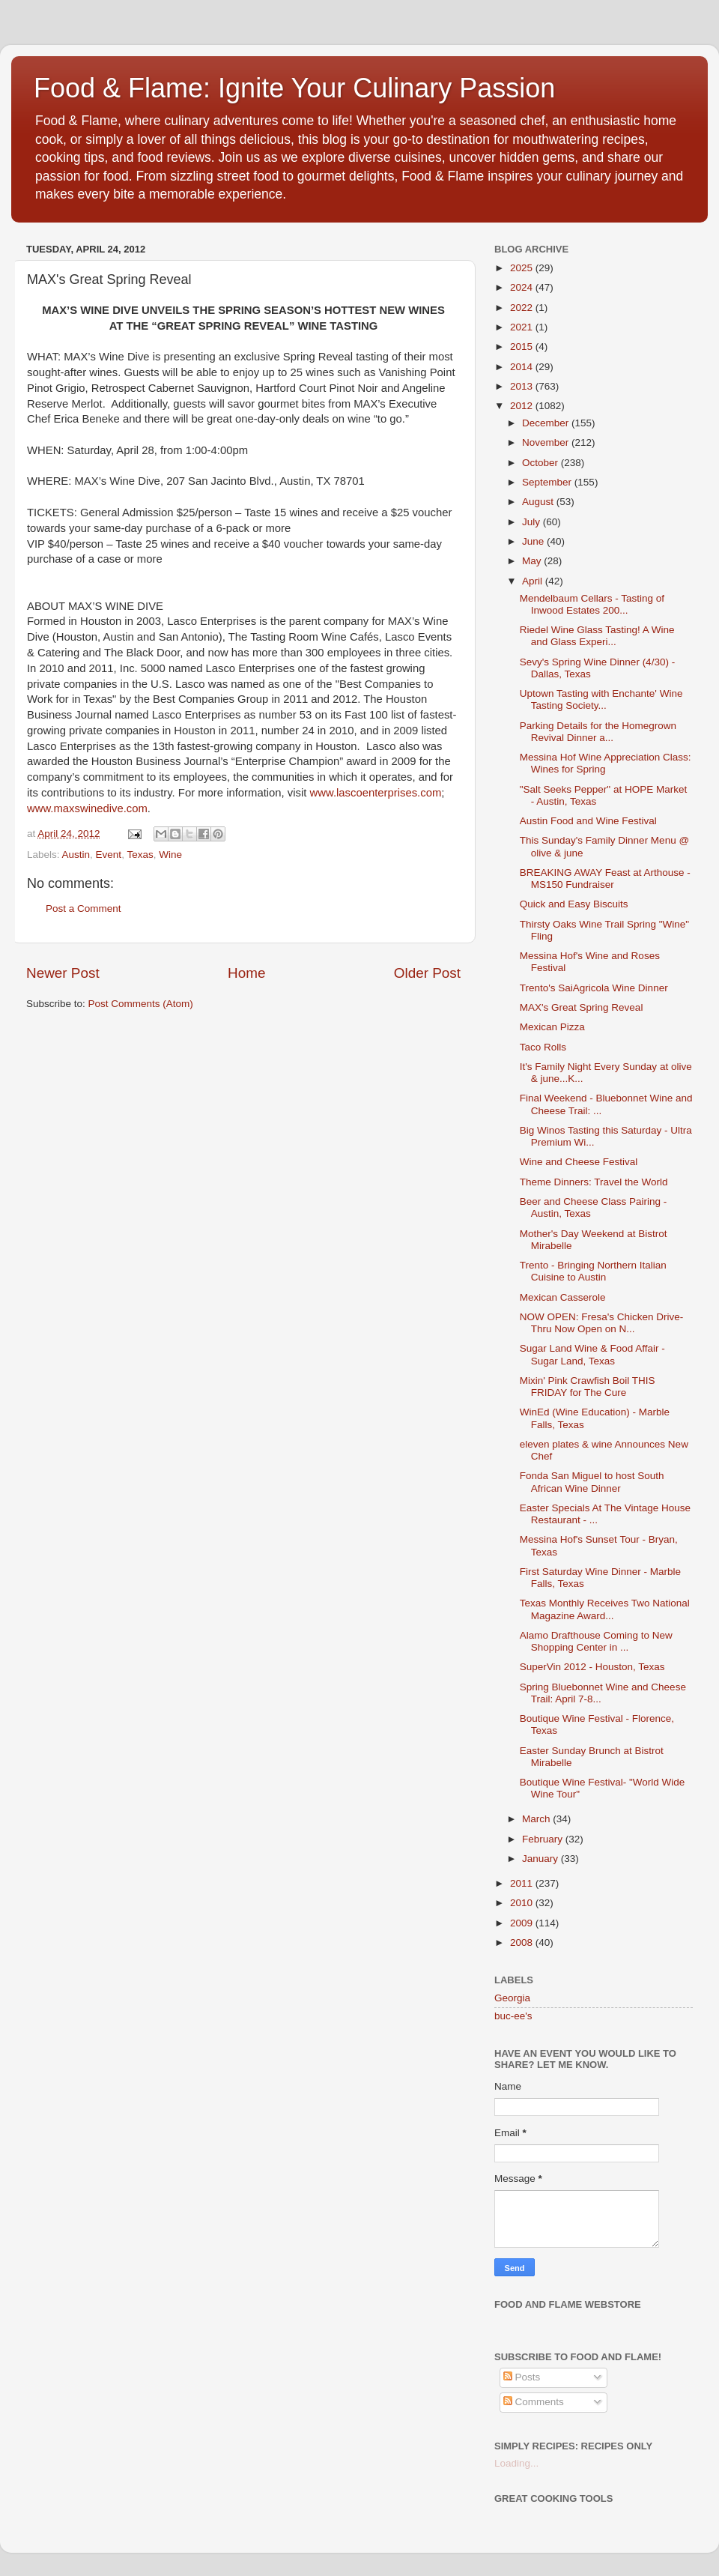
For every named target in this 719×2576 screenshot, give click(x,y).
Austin (76, 854)
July (532, 521)
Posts (522, 2377)
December (546, 423)
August (539, 501)
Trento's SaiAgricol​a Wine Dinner (594, 988)
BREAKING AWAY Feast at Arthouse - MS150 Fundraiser (605, 878)
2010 (523, 1902)
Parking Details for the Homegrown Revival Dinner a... (598, 731)
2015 (523, 346)
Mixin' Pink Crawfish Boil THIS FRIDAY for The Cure (587, 1386)
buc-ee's (513, 2016)
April (533, 581)
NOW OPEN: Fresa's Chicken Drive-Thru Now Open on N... (602, 1322)
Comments (533, 2401)
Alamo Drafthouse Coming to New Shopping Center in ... (596, 1641)
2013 (523, 386)
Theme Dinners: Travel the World (594, 1182)
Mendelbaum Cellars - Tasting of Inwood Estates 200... (592, 604)
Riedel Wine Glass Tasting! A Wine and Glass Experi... (597, 635)
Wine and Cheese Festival (579, 1161)
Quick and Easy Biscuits (574, 904)
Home (246, 973)
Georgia (512, 1998)
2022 (523, 307)
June (534, 541)
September (548, 482)
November (546, 442)
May (533, 560)
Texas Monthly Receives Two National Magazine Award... (605, 1609)
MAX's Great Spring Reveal (581, 1007)
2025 (523, 267)
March (537, 1818)
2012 (523, 405)
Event (109, 854)
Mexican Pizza (552, 1026)
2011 (523, 1883)
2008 (523, 1942)
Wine (170, 854)
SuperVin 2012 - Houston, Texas (592, 1666)
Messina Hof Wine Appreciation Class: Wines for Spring (605, 763)
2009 (523, 1923)
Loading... (516, 2463)
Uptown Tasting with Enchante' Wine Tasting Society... (601, 699)
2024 (523, 287)
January (541, 1858)
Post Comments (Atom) (140, 1003)
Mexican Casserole (563, 1297)
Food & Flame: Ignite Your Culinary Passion (294, 88)
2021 (523, 327)
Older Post (427, 973)
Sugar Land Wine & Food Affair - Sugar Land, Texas (592, 1354)
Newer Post (63, 973)
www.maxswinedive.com (87, 808)
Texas (140, 854)
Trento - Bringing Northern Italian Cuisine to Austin (593, 1271)
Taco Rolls (543, 1047)
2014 (523, 366)
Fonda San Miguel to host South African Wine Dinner (592, 1481)
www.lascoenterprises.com (376, 793)
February (543, 1839)
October (541, 462)
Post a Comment (83, 908)
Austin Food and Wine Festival (588, 820)
